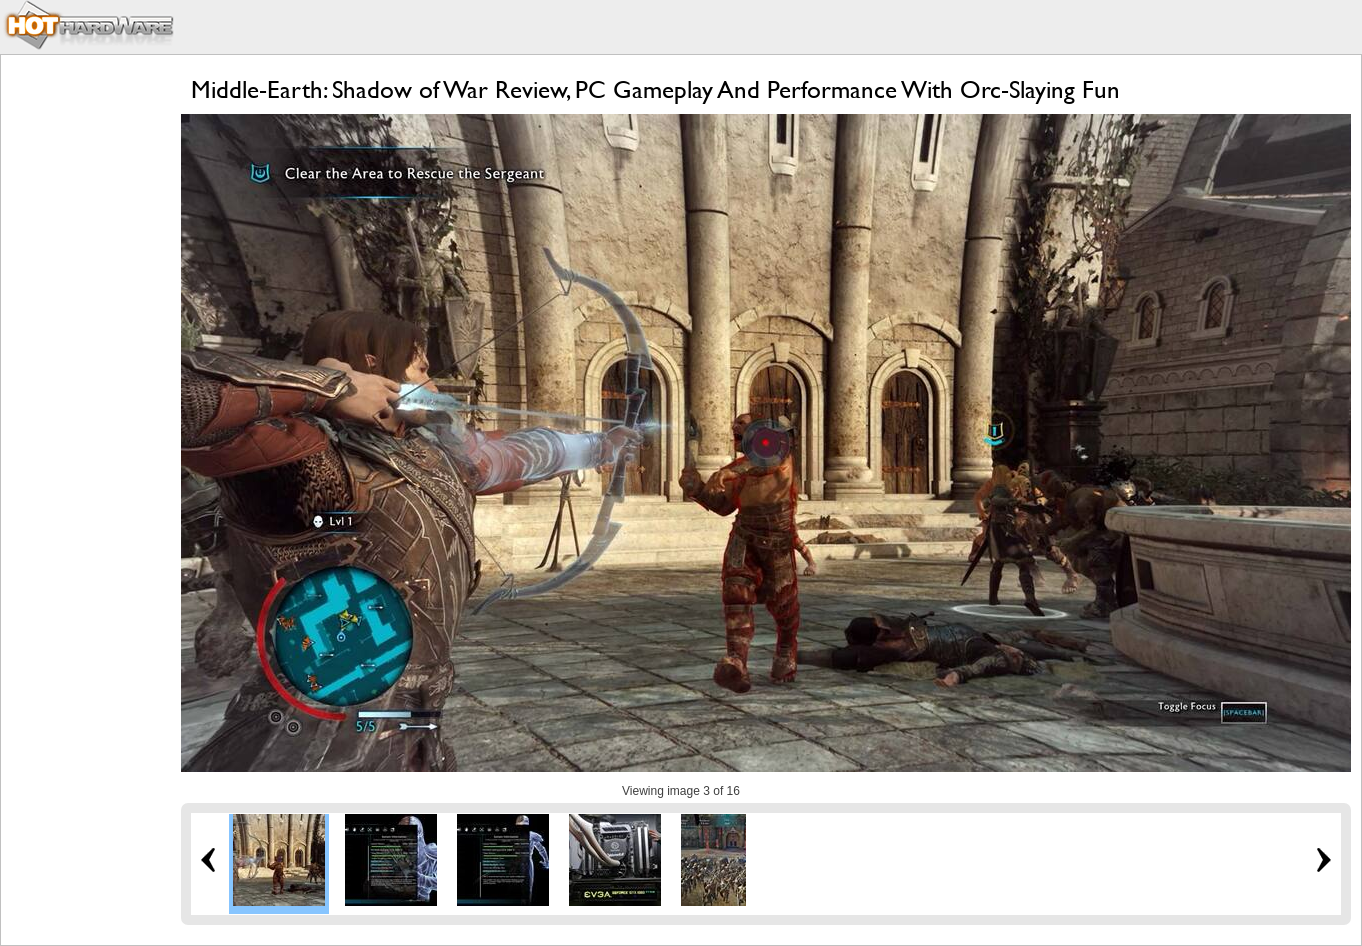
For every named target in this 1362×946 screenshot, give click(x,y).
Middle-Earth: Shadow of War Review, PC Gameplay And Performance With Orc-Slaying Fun (655, 89)
